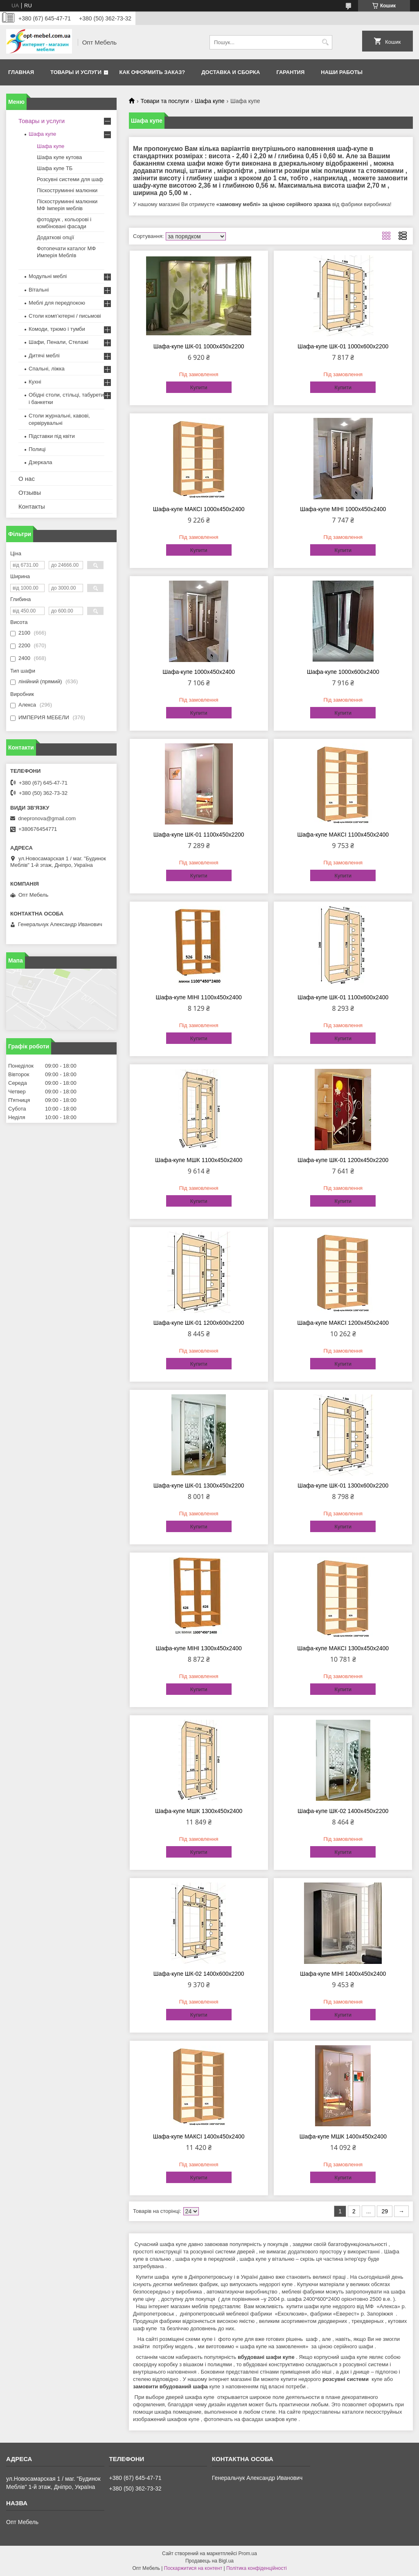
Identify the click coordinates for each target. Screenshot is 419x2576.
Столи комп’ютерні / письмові (65, 316)
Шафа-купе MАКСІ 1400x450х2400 (199, 2136)
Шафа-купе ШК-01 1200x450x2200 (342, 1160)
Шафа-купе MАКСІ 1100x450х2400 (343, 834)
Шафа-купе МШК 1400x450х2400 (343, 2136)
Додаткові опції (55, 237)
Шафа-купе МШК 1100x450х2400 (198, 1160)
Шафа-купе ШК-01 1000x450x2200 (198, 346)
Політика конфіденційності (256, 2568)
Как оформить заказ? (152, 72)
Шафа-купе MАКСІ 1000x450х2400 (199, 509)
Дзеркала (40, 462)
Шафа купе (209, 101)
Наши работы (342, 72)
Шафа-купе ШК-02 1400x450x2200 (342, 1811)
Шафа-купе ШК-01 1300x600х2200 (342, 1485)
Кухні (35, 382)
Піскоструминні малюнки (67, 190)
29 (384, 2211)
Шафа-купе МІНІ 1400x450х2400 (343, 1973)
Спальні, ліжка (47, 369)
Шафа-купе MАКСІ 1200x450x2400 (343, 1322)
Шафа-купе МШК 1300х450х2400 (198, 1811)
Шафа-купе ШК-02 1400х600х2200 (198, 1973)
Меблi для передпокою (57, 303)
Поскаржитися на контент (193, 2568)
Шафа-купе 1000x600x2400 (343, 672)
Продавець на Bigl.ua (209, 2561)
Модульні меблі (48, 276)
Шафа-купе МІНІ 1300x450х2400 (199, 1648)
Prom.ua (248, 2553)
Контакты (31, 506)
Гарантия (290, 72)
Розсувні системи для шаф (70, 179)
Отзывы (29, 492)
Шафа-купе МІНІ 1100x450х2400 (199, 997)
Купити (198, 387)
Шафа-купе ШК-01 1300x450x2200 (198, 1485)
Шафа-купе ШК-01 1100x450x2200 (198, 834)
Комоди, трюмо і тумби (57, 329)
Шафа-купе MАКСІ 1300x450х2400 (343, 1648)
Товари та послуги (164, 101)
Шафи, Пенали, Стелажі (58, 342)
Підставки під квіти (52, 436)
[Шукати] (325, 42)
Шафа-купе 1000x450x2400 (198, 672)
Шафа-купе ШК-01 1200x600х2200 (198, 1322)
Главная (21, 72)
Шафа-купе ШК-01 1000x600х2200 (342, 346)
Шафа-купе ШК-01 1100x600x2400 (342, 997)
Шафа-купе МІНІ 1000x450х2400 (343, 509)
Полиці (37, 449)
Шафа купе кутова (59, 157)
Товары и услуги (75, 72)
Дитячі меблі (44, 355)
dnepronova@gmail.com (47, 818)
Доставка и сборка (230, 72)
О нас (26, 478)
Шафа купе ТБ (54, 168)
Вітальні (39, 290)
